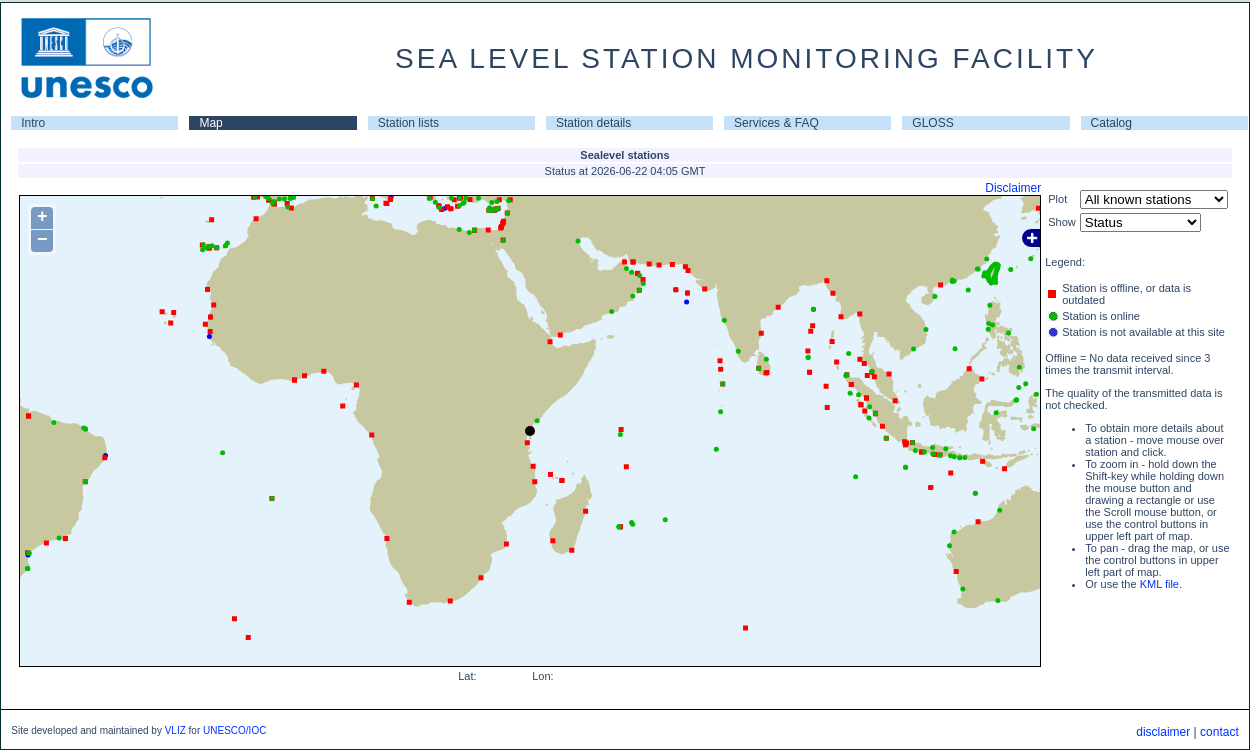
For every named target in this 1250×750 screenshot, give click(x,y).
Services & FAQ (776, 123)
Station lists (408, 123)
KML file (1159, 584)
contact (1219, 732)
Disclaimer (1013, 188)
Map (210, 123)
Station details (593, 123)
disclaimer (1163, 732)
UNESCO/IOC (234, 730)
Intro (33, 123)
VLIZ (175, 730)
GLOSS (932, 123)
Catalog (1111, 123)
